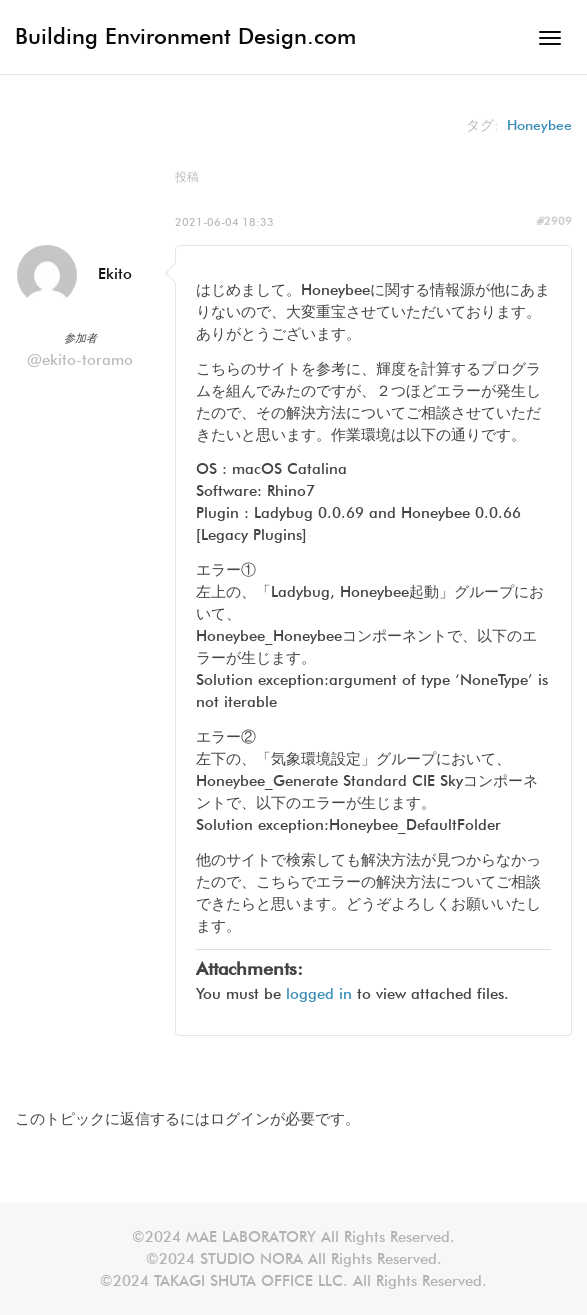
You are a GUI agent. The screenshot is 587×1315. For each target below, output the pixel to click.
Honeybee (539, 125)
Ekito (115, 274)
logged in (319, 994)
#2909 (554, 221)
